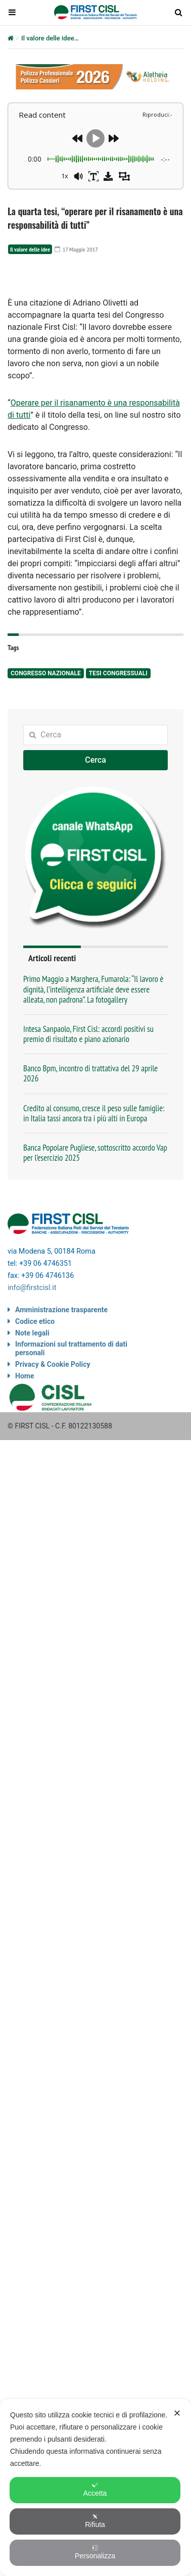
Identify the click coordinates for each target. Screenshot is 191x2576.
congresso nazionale (46, 778)
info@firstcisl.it (32, 1393)
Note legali (32, 1438)
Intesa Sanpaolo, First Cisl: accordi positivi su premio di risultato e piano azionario (88, 1139)
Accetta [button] (95, 2489)
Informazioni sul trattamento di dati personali (71, 1453)
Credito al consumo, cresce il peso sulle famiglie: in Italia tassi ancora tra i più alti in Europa (94, 1218)
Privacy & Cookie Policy (52, 1469)
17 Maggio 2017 (76, 249)
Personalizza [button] (95, 2552)
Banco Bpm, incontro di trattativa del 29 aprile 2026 (90, 1178)
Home (24, 1481)
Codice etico (35, 1426)
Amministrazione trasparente (61, 1415)
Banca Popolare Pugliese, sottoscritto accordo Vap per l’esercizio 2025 (95, 1257)
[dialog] (95, 2487)
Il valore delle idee (47, 38)
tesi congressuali (118, 778)
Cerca (95, 865)
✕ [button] (177, 2413)
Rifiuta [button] (95, 2521)
